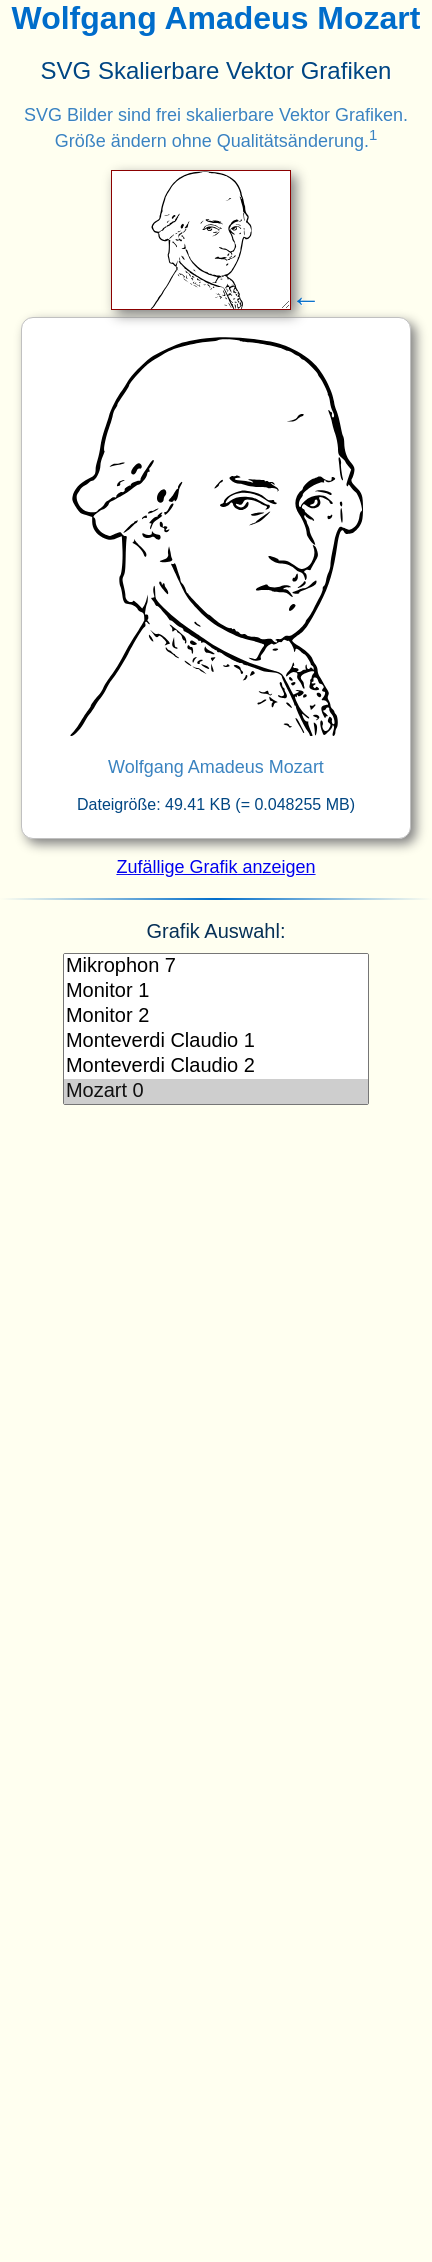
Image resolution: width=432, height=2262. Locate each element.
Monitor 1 (216, 991)
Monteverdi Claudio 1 (216, 1041)
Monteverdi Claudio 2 (216, 1066)
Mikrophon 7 (216, 966)
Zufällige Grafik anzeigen (215, 867)
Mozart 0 (216, 1091)
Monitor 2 (216, 1016)
